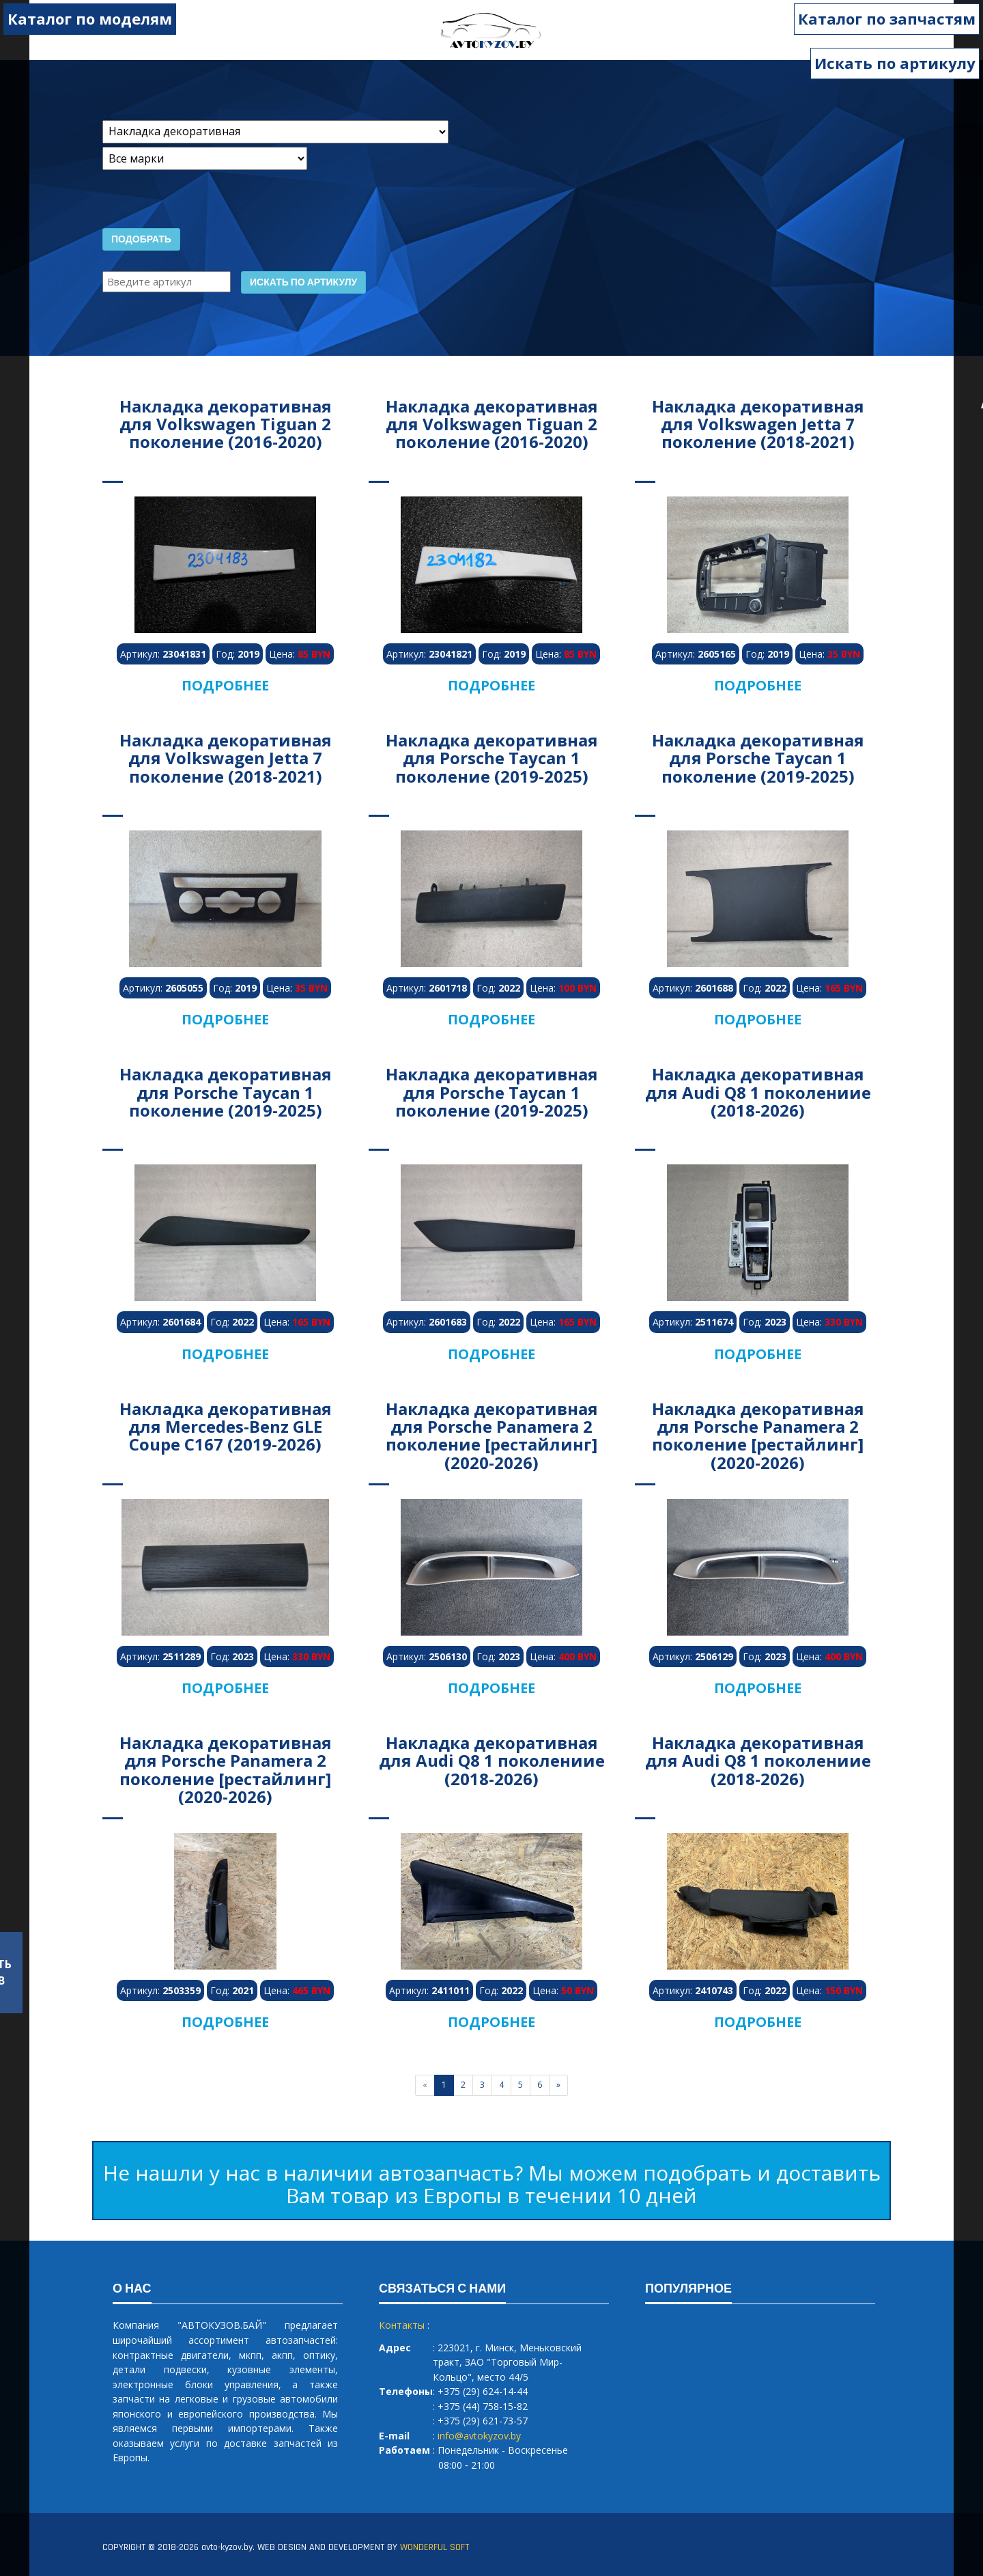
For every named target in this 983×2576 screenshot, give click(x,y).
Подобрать (141, 240)
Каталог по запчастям (886, 18)
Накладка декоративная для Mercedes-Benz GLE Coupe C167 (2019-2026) (225, 1426)
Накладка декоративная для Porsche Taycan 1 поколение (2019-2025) (492, 758)
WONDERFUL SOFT (434, 2547)
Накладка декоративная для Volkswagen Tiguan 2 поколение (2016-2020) (225, 424)
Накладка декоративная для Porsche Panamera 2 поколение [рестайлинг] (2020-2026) (492, 1435)
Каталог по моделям (90, 18)
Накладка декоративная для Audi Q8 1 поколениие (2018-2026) (758, 1092)
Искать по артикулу (894, 63)
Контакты (402, 2325)
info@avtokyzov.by (479, 2435)
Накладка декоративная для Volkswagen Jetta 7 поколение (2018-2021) (758, 424)
